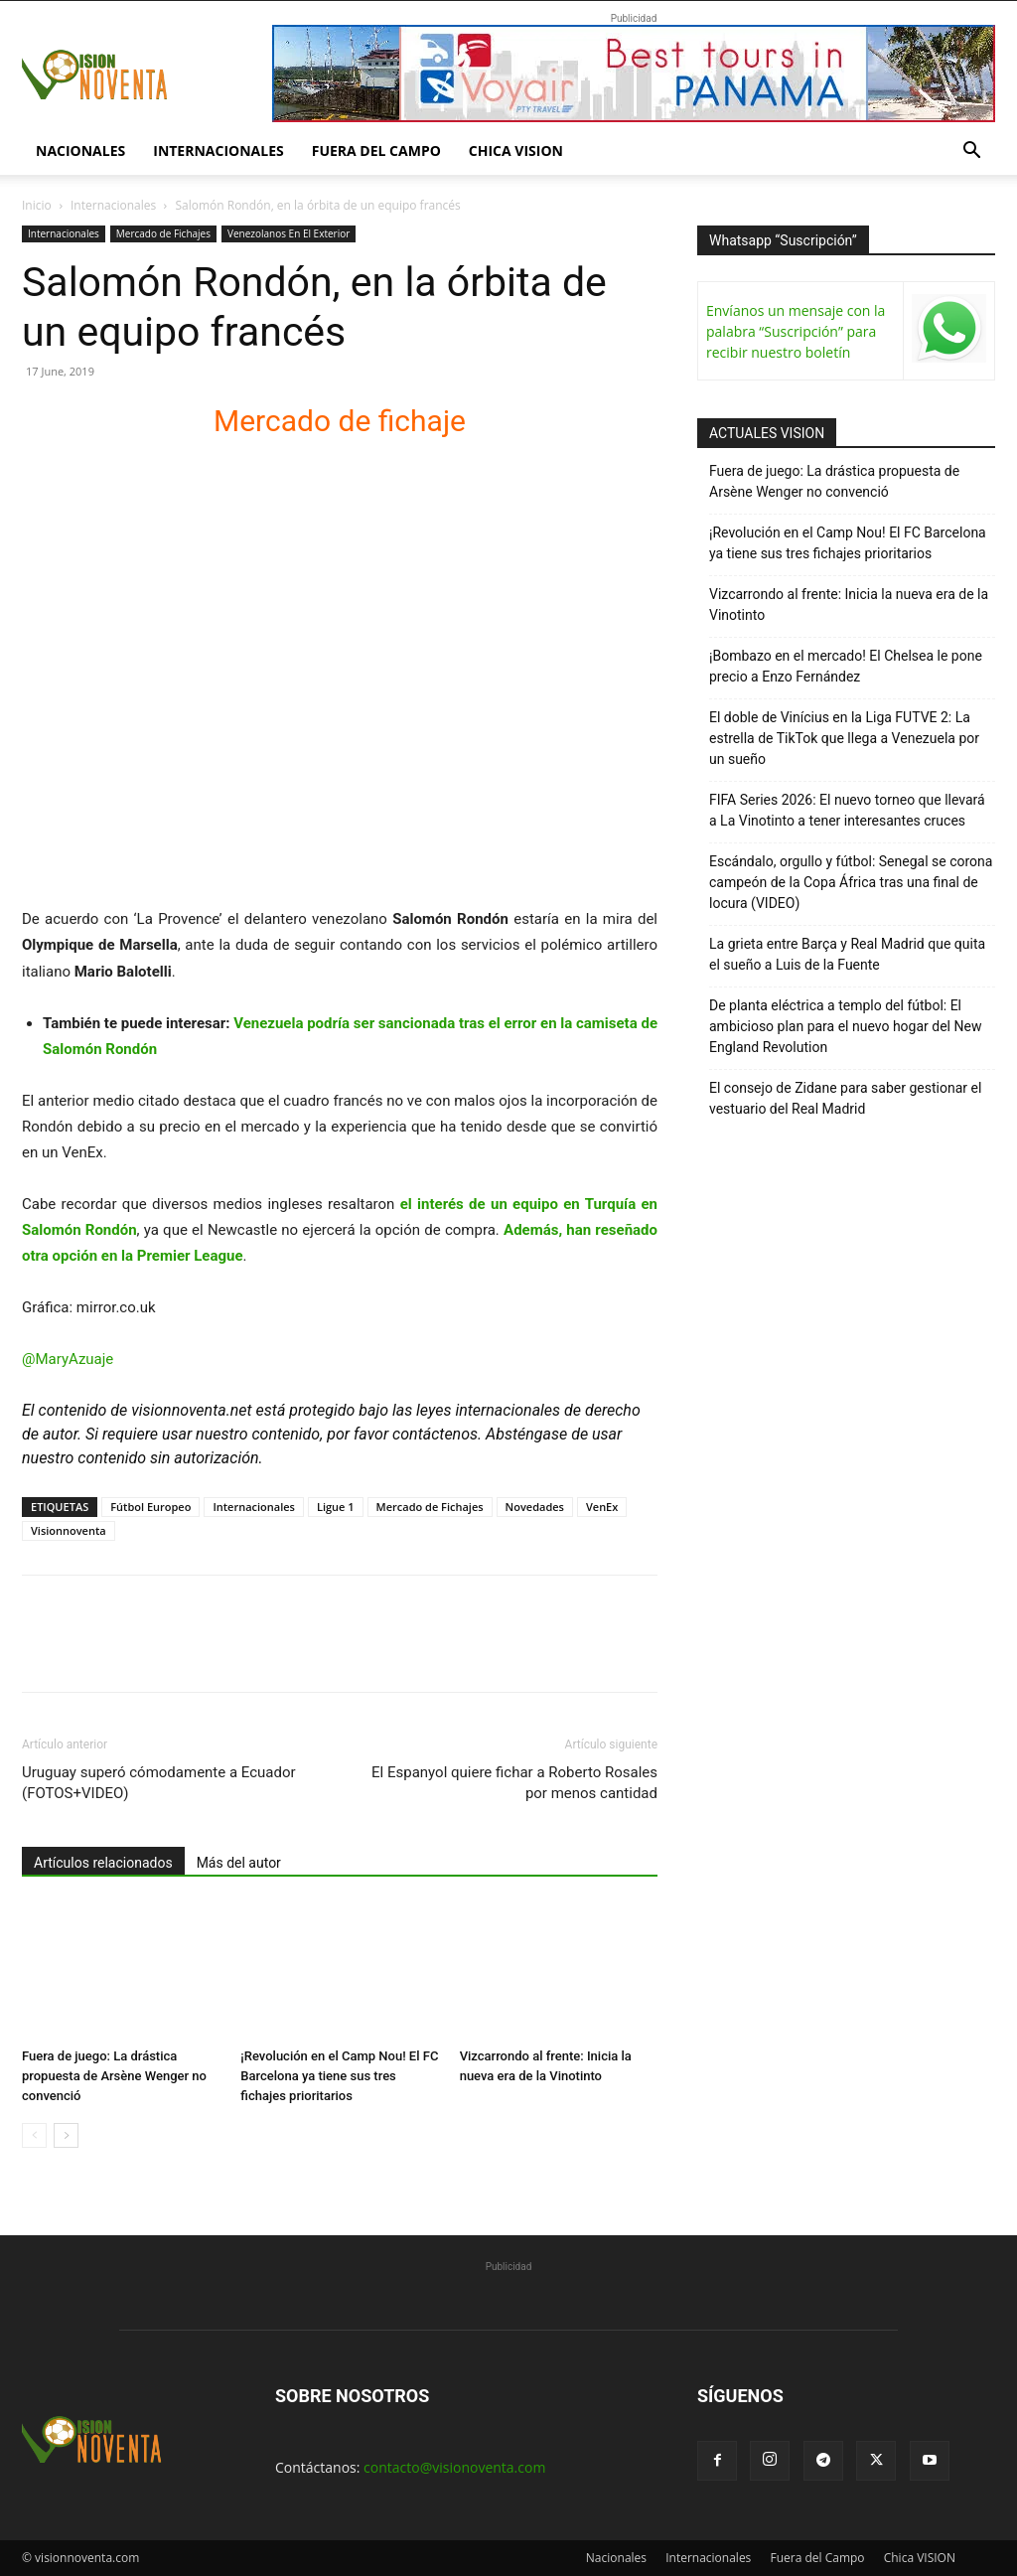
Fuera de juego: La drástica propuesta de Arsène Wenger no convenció (114, 2075)
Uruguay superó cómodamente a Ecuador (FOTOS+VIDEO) (159, 1782)
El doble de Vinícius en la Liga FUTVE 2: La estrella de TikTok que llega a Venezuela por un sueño (844, 738)
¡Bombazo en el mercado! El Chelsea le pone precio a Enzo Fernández (845, 666)
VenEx (602, 1506)
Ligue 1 (336, 1506)
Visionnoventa (68, 1530)
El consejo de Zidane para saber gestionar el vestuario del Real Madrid (845, 1098)
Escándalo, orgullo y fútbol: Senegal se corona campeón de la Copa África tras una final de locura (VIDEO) (850, 882)
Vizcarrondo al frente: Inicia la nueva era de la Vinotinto (848, 604)
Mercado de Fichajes (163, 233)
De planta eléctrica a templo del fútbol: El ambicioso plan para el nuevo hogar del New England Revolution (845, 1026)
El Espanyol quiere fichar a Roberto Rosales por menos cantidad (514, 1782)
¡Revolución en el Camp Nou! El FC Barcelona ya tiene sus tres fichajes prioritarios (339, 2075)
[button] (971, 152)
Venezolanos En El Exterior (288, 233)
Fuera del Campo (376, 150)
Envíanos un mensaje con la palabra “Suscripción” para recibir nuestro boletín (795, 331)
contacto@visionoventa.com (454, 2467)
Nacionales (80, 150)
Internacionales (218, 150)
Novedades (535, 1506)
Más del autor (239, 1863)
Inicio (37, 205)
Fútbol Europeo (150, 1506)
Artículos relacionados (103, 1863)
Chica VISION (516, 150)
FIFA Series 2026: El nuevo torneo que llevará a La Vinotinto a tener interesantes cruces (847, 810)
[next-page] (66, 2135)
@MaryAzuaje (67, 1359)
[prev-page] (34, 2135)
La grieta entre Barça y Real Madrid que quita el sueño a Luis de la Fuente (847, 954)
